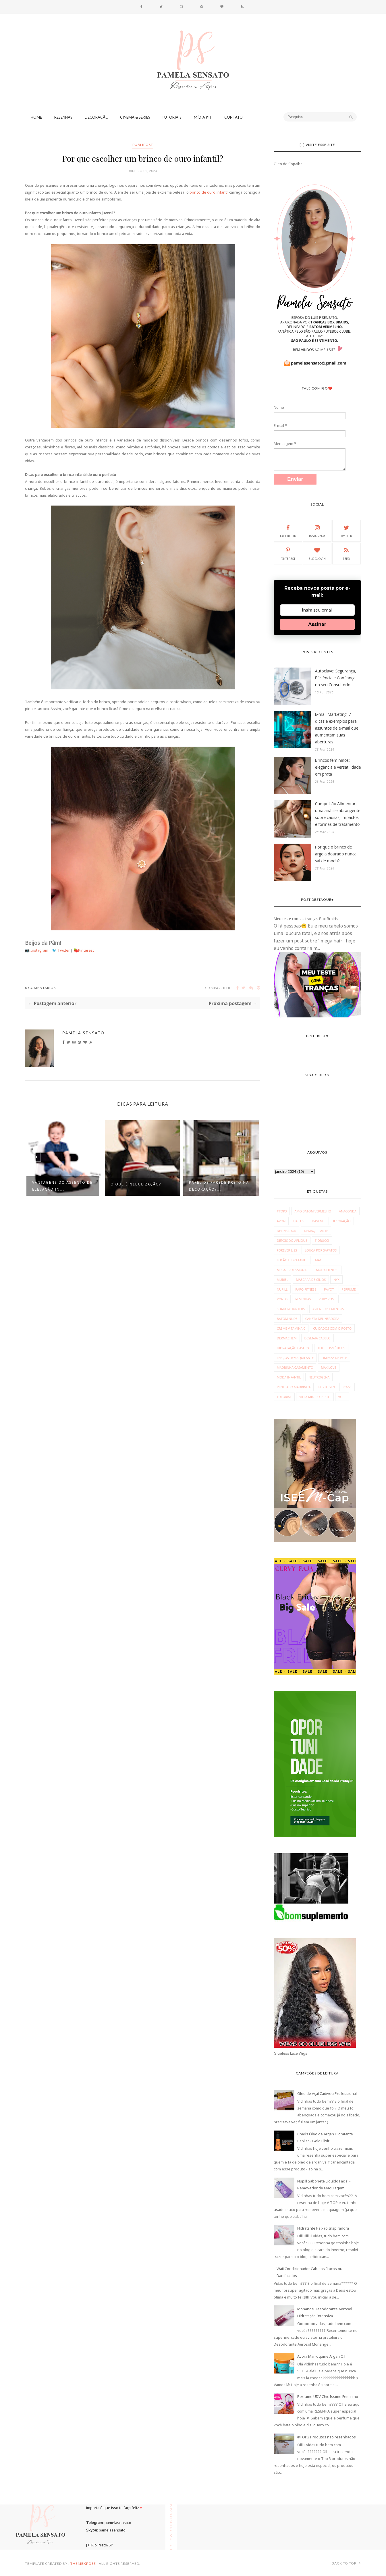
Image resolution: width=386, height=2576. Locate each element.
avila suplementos (328, 1309)
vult (342, 1397)
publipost (142, 144)
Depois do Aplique (292, 1240)
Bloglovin (317, 553)
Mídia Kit (203, 117)
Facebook (288, 530)
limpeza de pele (334, 1358)
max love (328, 1367)
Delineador (286, 1231)
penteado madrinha (294, 1387)
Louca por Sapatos (321, 1250)
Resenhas (63, 117)
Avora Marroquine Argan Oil (321, 2356)
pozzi (347, 1387)
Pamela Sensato (83, 1033)
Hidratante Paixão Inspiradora (323, 2228)
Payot (329, 1289)
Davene (318, 1221)
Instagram (39, 950)
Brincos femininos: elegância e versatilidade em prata (338, 767)
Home (36, 117)
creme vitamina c (291, 1328)
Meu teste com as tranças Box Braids (306, 918)
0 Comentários (40, 988)
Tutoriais (172, 117)
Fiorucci (322, 1240)
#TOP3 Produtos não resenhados (326, 2437)
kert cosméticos (331, 1348)
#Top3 (282, 1211)
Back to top (346, 2563)
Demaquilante (316, 1231)
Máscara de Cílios (311, 1279)
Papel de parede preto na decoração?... (219, 1186)
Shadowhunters (291, 1309)
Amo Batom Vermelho (312, 1211)
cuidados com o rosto (332, 1328)
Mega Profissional (292, 1270)
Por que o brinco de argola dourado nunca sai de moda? (335, 853)
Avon (281, 1221)
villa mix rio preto (315, 1397)
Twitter (64, 950)
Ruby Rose (327, 1299)
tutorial (284, 1397)
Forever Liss (287, 1250)
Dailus (298, 1221)
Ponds (282, 1299)
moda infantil (289, 1377)
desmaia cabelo (317, 1338)
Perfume (349, 1289)
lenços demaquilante (295, 1358)
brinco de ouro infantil (209, 192)
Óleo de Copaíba (288, 163)
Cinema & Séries (135, 117)
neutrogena (318, 1377)
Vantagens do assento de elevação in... (62, 1186)
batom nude (287, 1318)
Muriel (282, 1279)
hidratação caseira (293, 1348)
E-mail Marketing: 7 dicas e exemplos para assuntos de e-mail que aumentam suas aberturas (336, 728)
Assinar (317, 624)
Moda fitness (327, 1270)
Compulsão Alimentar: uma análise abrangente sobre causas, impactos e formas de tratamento (337, 814)
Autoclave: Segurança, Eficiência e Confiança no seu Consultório (335, 677)
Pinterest (86, 950)
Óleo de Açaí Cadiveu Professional (327, 2093)
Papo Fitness (305, 1289)
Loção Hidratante (292, 1260)
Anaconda (347, 1211)
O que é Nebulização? (136, 1184)
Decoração (97, 117)
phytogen (326, 1387)
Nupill (282, 1289)
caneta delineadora (322, 1318)
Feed (346, 553)
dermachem (287, 1338)
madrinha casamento (295, 1367)
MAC (318, 1260)
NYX (336, 1279)
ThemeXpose (83, 2563)
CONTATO (233, 117)
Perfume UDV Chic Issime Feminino (327, 2396)
